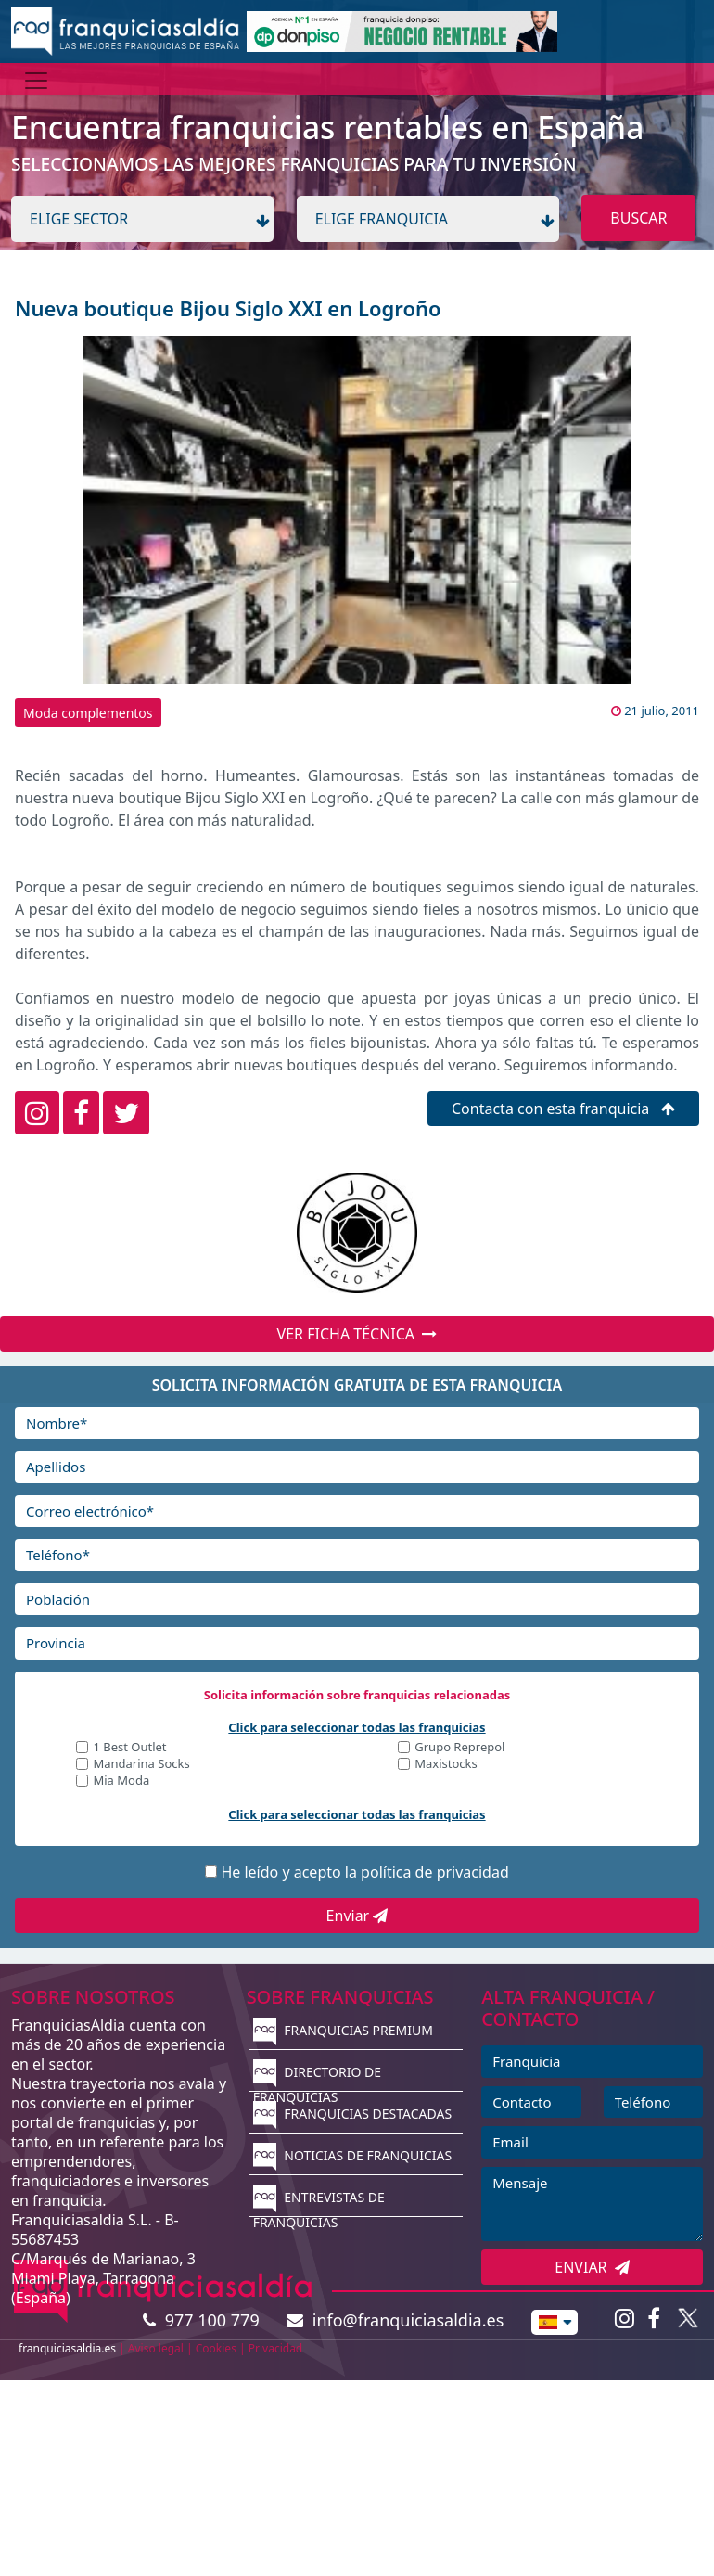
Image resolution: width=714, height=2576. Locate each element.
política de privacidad (435, 1872)
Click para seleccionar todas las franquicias (356, 1727)
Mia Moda (121, 1781)
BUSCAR (638, 218)
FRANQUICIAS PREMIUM (343, 2030)
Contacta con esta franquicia (563, 1108)
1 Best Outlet (129, 1748)
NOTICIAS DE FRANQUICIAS (353, 2155)
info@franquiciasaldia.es (395, 2320)
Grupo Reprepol (459, 1748)
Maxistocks (446, 1765)
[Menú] (36, 80)
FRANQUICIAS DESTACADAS (353, 2113)
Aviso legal (156, 2348)
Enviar (357, 1915)
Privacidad (276, 2348)
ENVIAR (592, 2267)
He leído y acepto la (364, 1872)
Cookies (216, 2348)
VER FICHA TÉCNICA (357, 1334)
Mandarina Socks (141, 1765)
